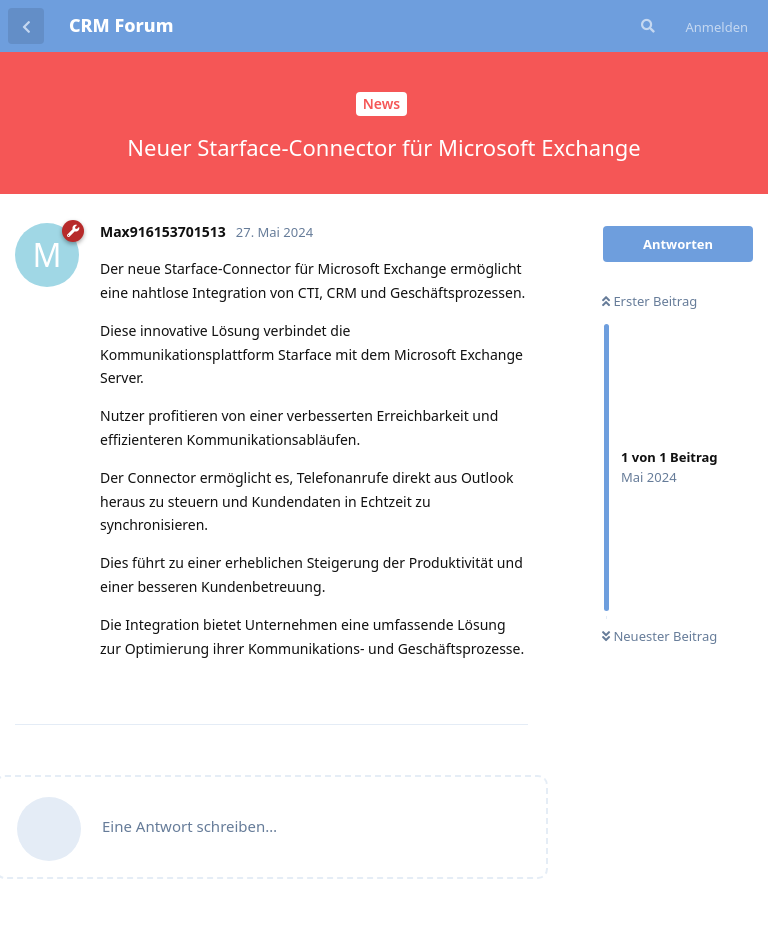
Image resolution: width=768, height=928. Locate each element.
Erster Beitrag (649, 301)
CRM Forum (121, 25)
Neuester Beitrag (659, 636)
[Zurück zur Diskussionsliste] (26, 26)
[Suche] (646, 26)
